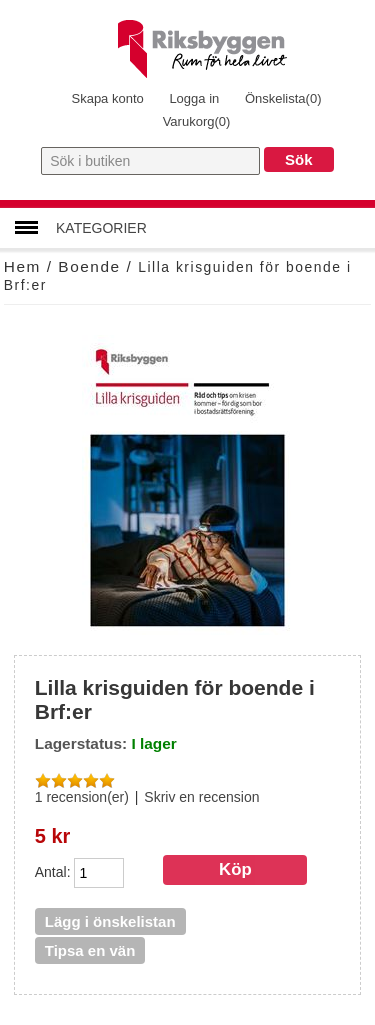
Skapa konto (107, 98)
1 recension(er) (82, 797)
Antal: (53, 871)
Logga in (194, 98)
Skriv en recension (201, 797)
